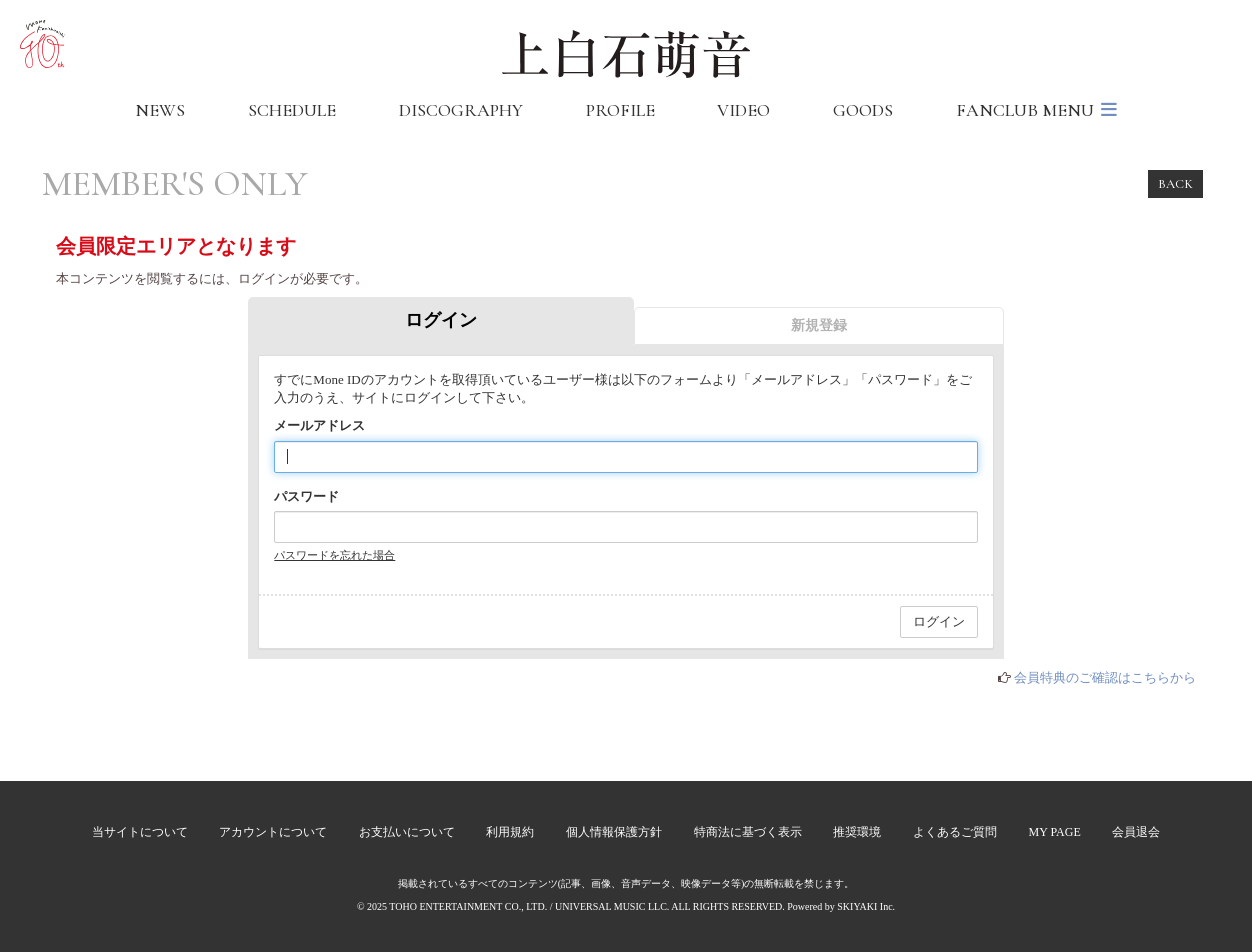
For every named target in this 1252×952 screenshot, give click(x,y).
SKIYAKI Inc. (866, 906)
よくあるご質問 (955, 832)
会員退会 (1136, 832)
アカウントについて (273, 832)
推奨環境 (857, 832)
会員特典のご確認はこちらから (1105, 677)
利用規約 (510, 832)
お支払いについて (407, 832)
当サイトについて (140, 832)
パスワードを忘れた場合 (334, 555)
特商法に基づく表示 (748, 832)
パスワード (306, 496)
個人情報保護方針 (614, 832)
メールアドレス (319, 425)
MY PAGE (1055, 832)
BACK (1175, 184)
